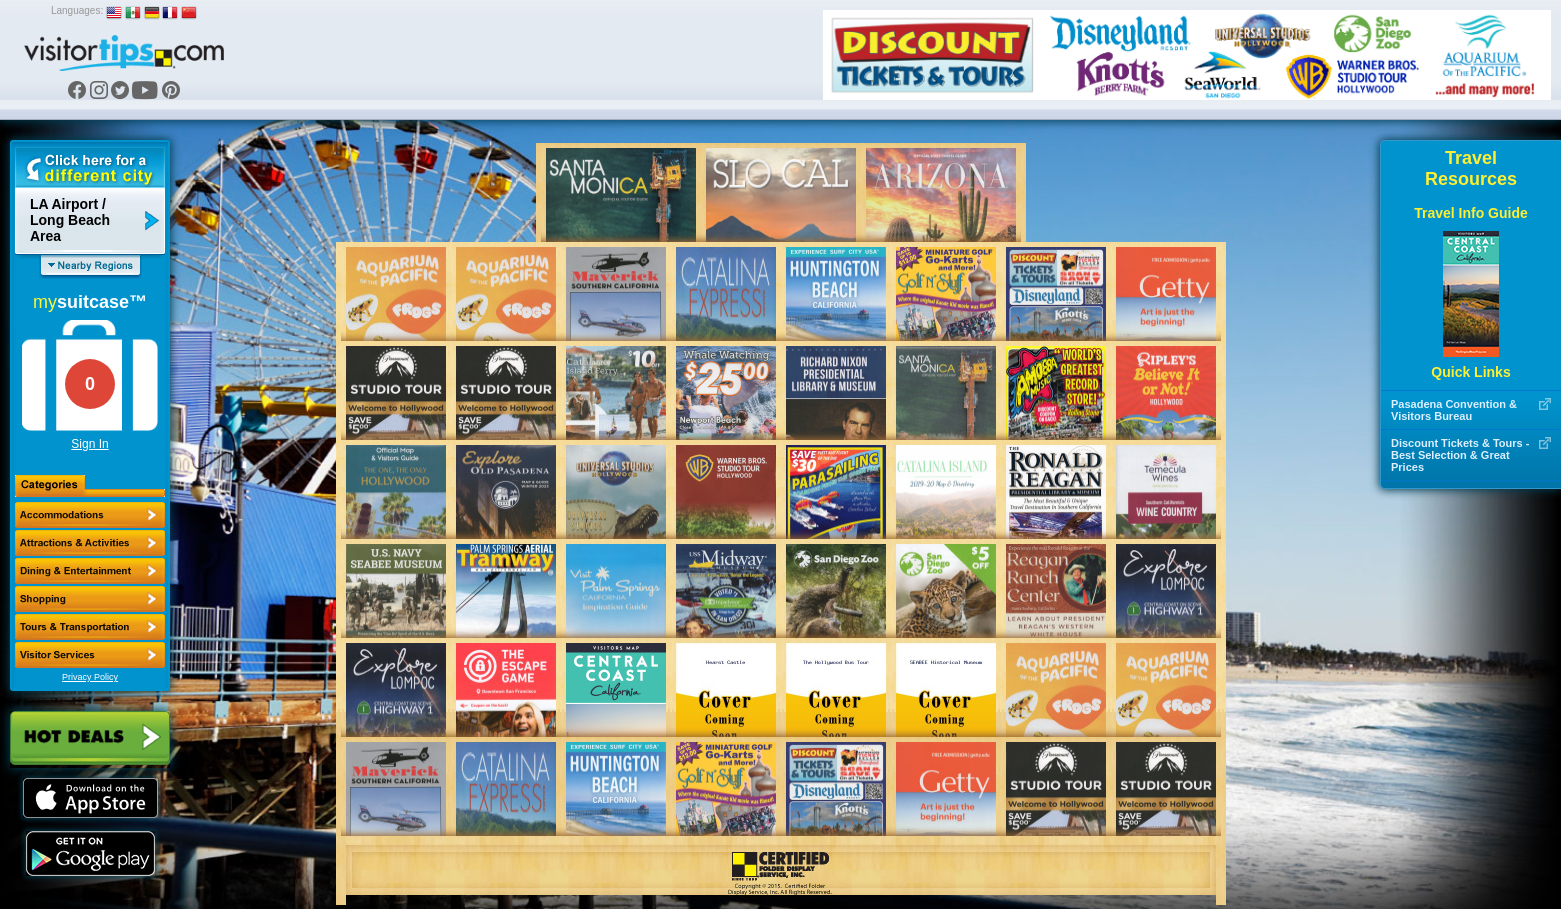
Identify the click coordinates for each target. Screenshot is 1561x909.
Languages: (77, 10)
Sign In (89, 444)
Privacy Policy (90, 677)
